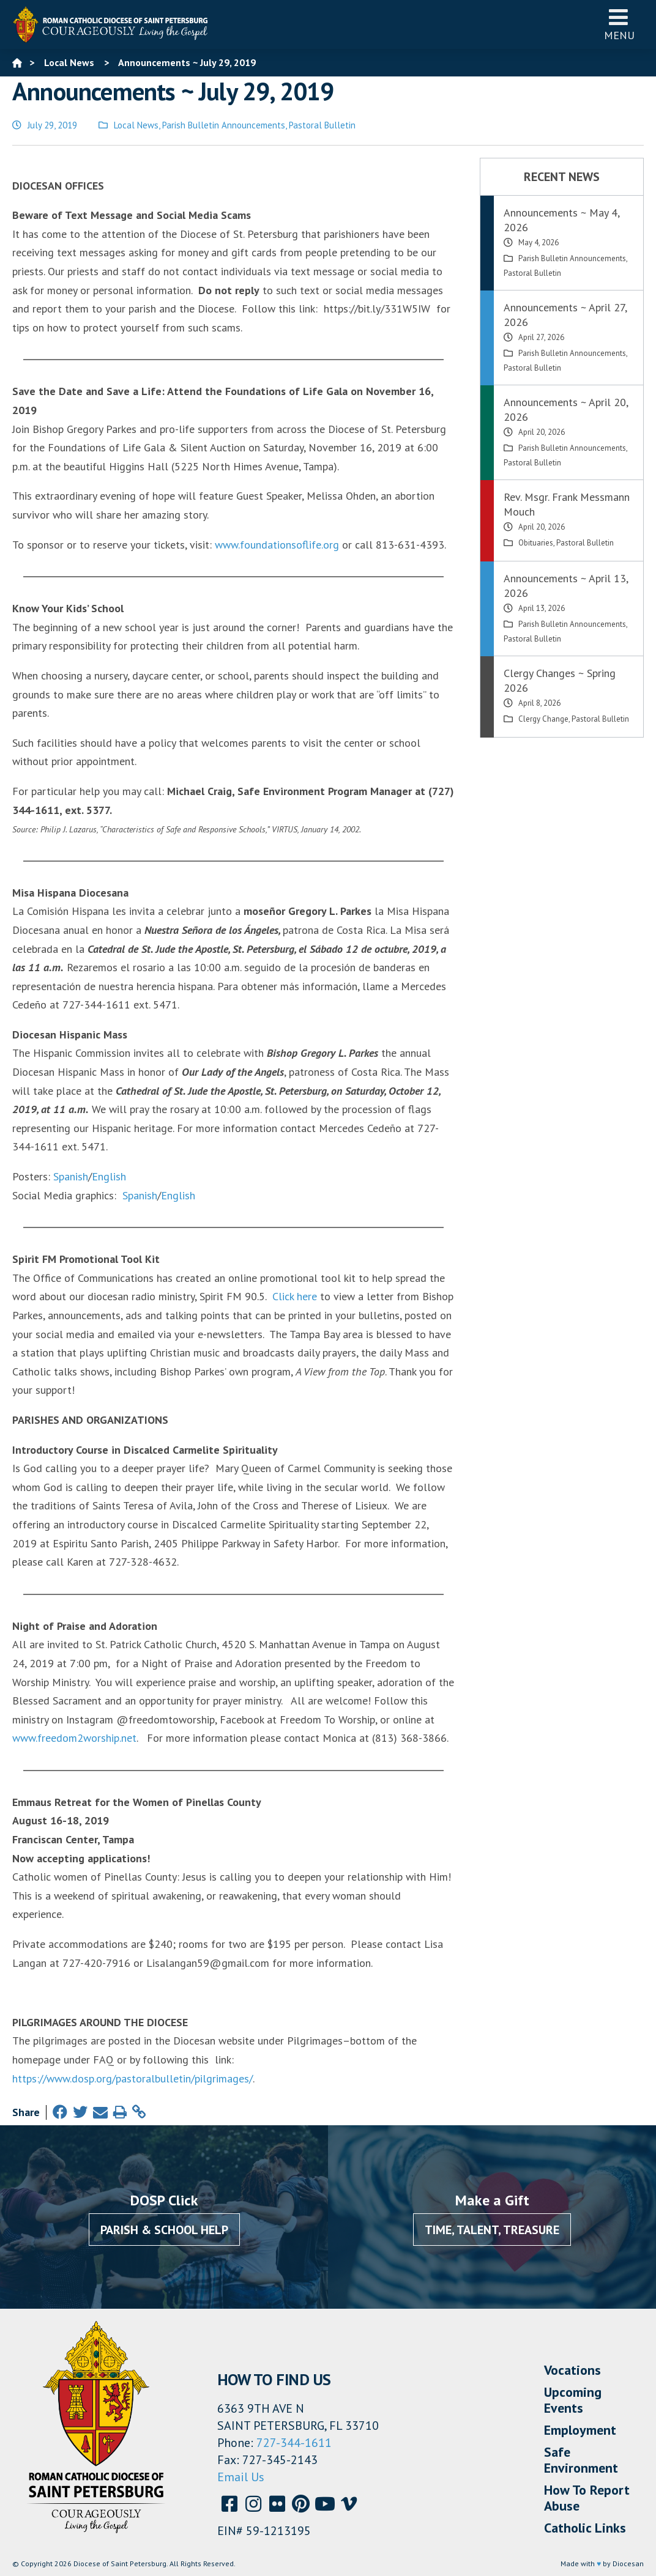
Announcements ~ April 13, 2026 (566, 585)
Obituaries (535, 543)
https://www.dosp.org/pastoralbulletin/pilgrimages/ (132, 2078)
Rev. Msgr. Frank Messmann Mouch (567, 504)
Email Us (240, 2477)
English (109, 1176)
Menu (619, 24)
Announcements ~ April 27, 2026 (565, 314)
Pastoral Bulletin (322, 125)
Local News (136, 125)
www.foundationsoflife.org (277, 545)
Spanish (70, 1176)
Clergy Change (543, 719)
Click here (294, 1296)
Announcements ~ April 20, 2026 (566, 409)
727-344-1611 (294, 2443)
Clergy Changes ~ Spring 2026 (560, 680)
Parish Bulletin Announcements (223, 125)
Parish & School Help (164, 2230)
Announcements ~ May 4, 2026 (561, 219)
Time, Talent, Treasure (492, 2230)
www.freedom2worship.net (74, 1738)
